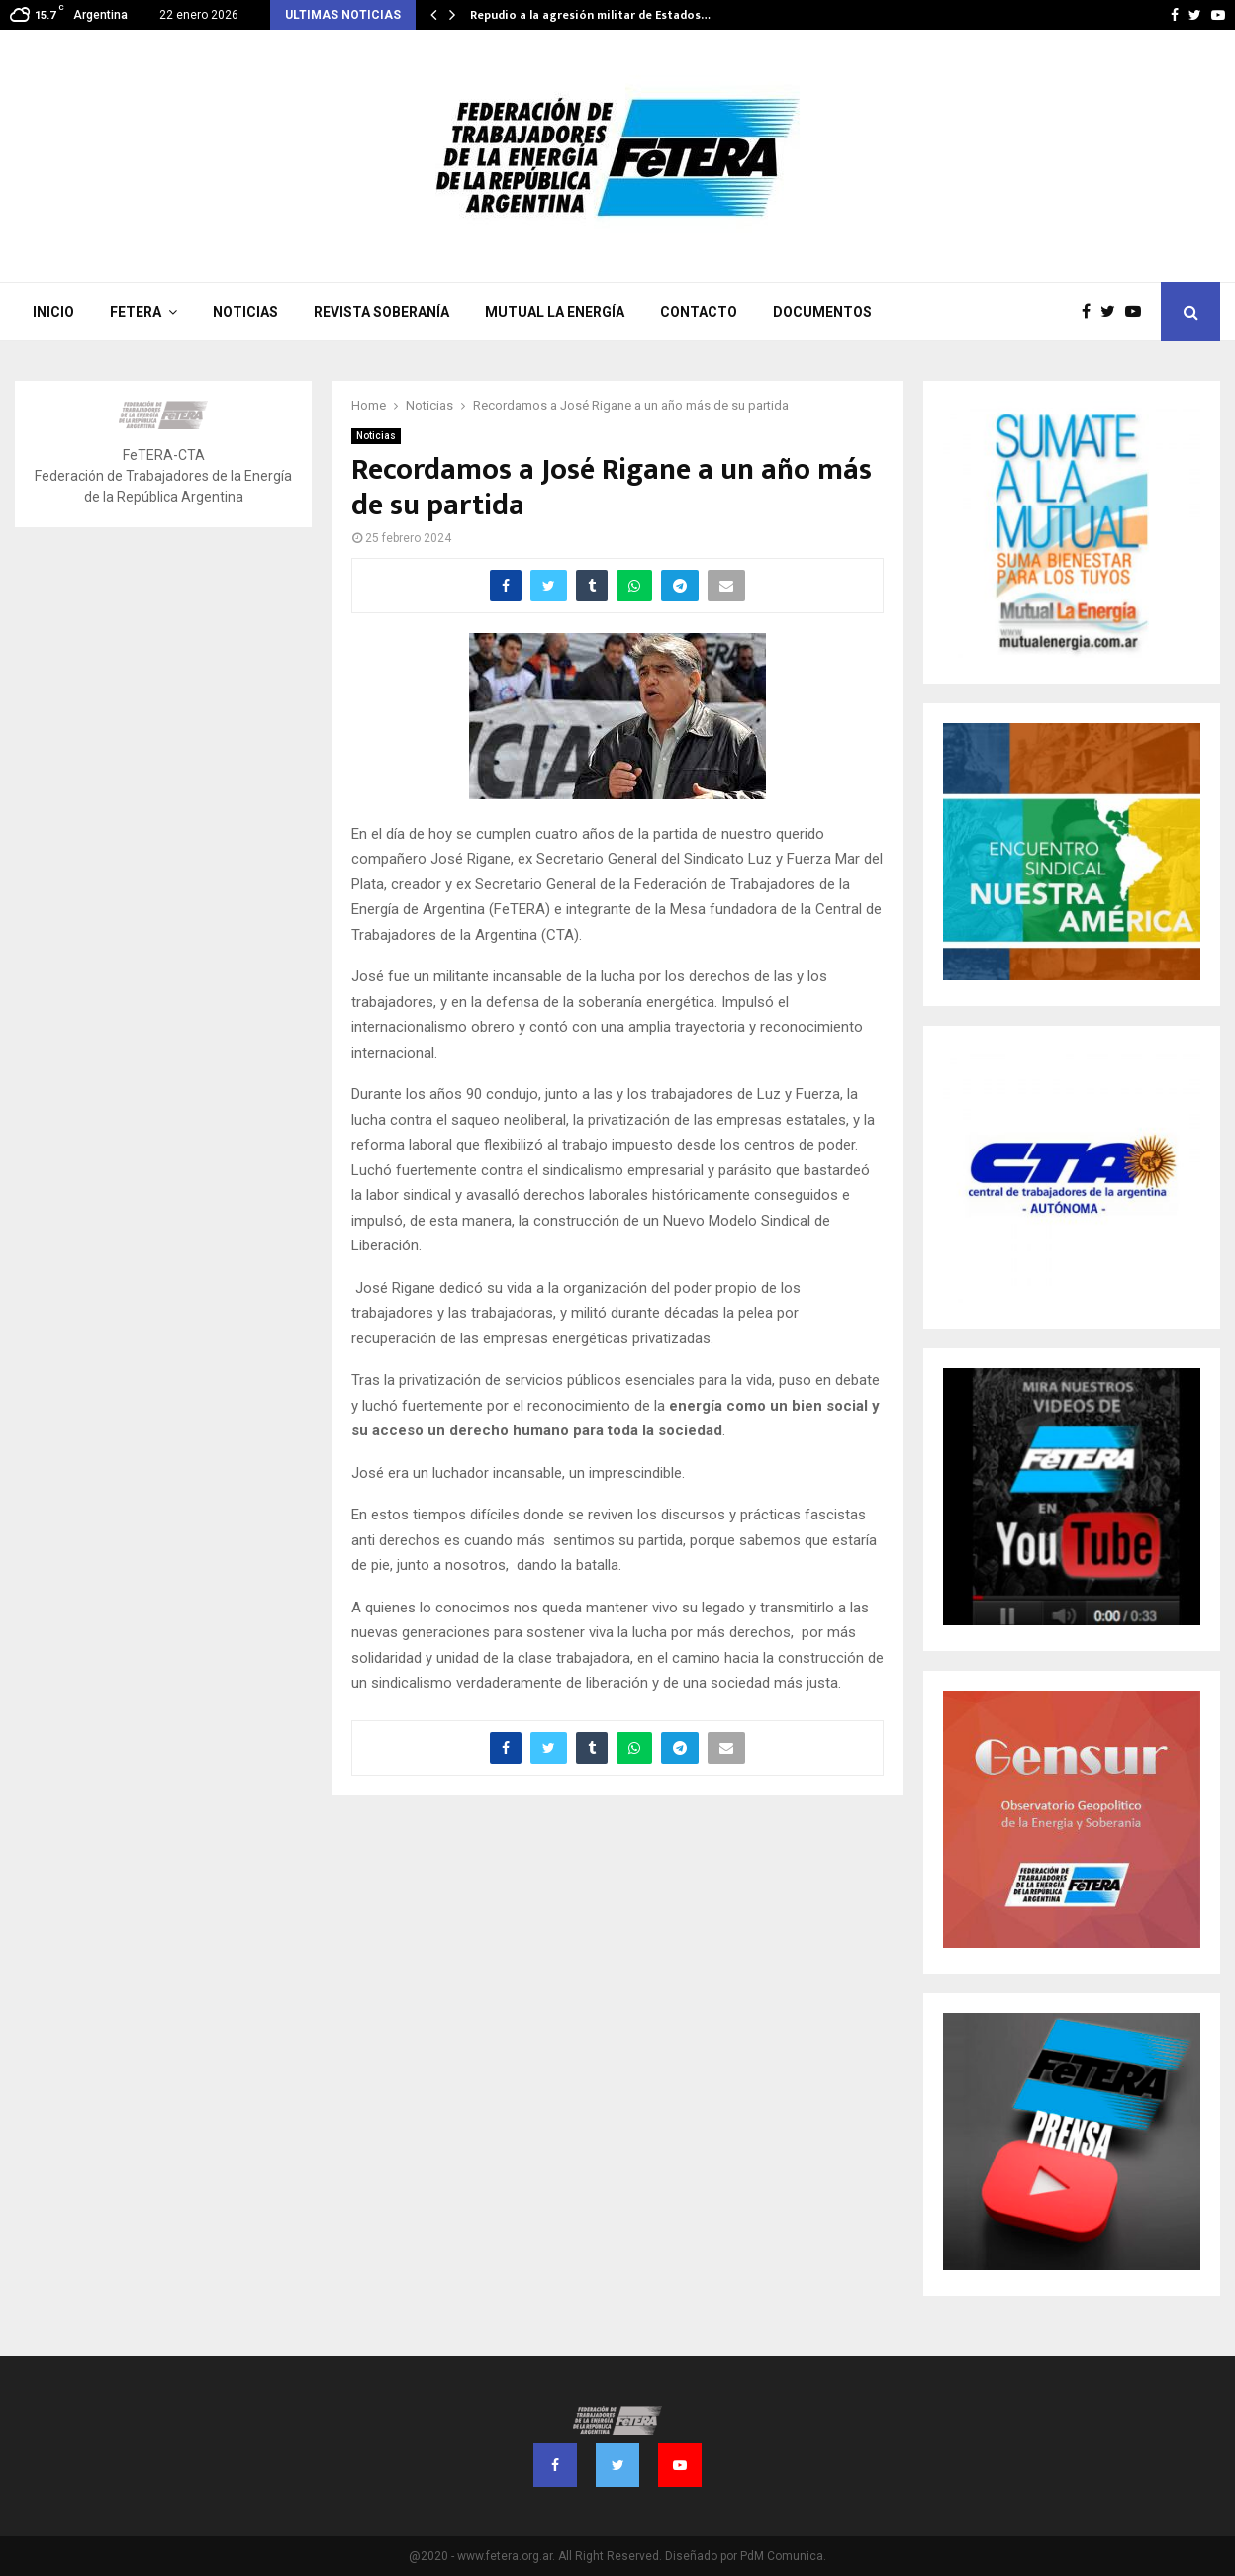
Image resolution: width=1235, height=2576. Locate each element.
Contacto (698, 312)
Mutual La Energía (554, 312)
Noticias (245, 312)
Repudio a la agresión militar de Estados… (590, 15)
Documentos (822, 312)
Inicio (53, 312)
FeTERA (135, 312)
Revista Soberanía (381, 312)
